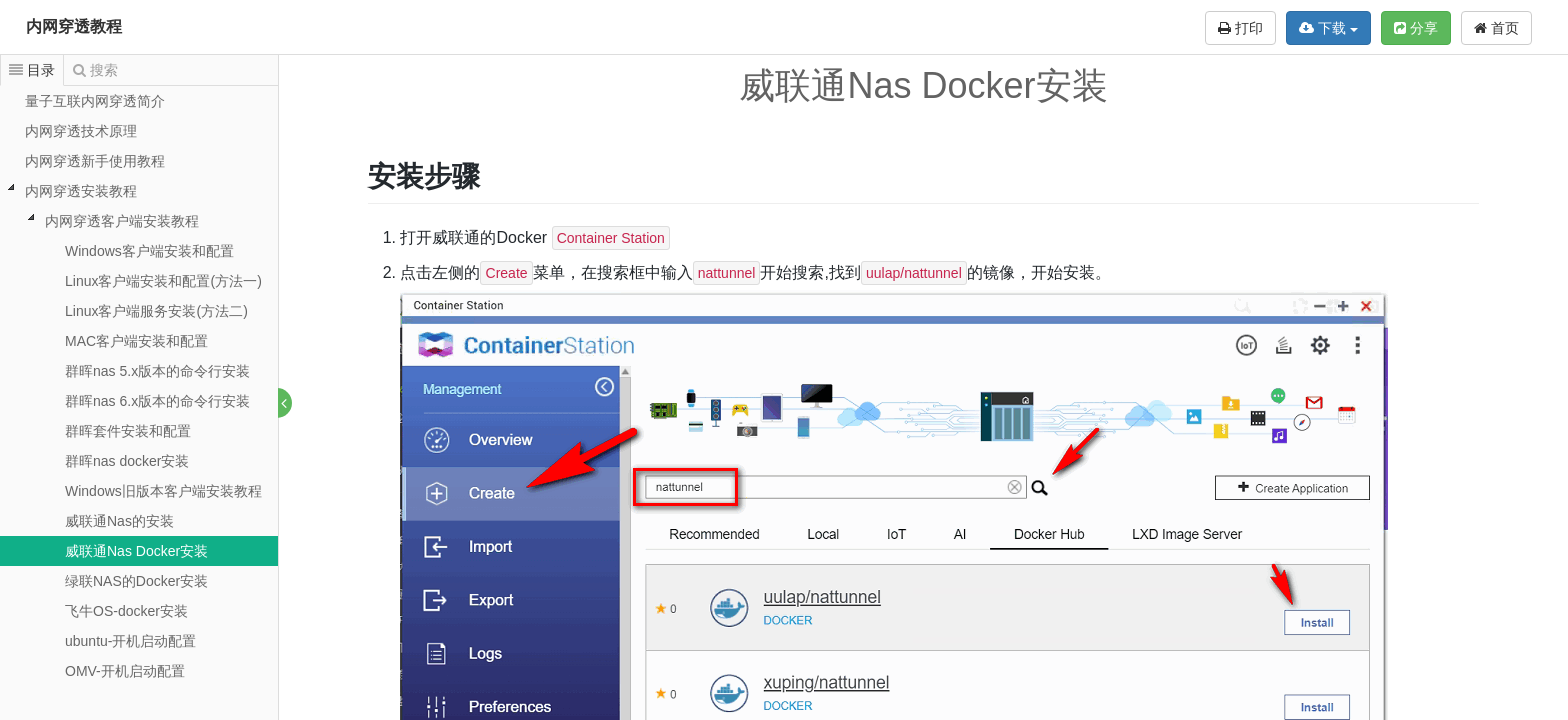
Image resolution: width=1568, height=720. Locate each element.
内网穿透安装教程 (81, 191)
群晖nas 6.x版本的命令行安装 (157, 401)
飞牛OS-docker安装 (126, 611)
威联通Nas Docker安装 (136, 551)
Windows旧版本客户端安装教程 (163, 491)
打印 (1240, 28)
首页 (1496, 28)
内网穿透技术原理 (81, 131)
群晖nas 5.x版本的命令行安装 (157, 371)
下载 (1328, 28)
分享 (1416, 28)
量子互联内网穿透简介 (95, 101)
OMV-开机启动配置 (125, 671)
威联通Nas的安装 (119, 521)
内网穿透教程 (74, 26)
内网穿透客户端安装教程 (122, 221)
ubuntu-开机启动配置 (130, 641)
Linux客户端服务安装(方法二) (156, 311)
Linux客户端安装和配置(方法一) (163, 281)
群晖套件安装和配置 (128, 431)
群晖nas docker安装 (127, 461)
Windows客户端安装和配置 (149, 251)
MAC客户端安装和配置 (136, 341)
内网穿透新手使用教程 (95, 161)
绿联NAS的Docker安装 (136, 581)
